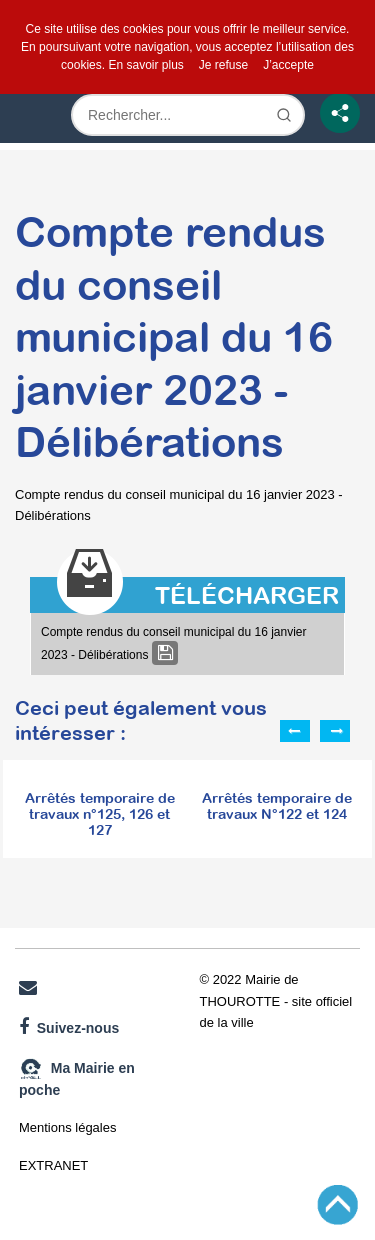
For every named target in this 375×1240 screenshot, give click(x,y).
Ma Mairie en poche (77, 1077)
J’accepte (288, 65)
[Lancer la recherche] (284, 115)
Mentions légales (67, 1127)
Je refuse (223, 65)
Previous (295, 731)
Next (335, 731)
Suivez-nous (69, 1027)
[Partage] (340, 113)
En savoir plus (145, 65)
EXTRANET (53, 1165)
